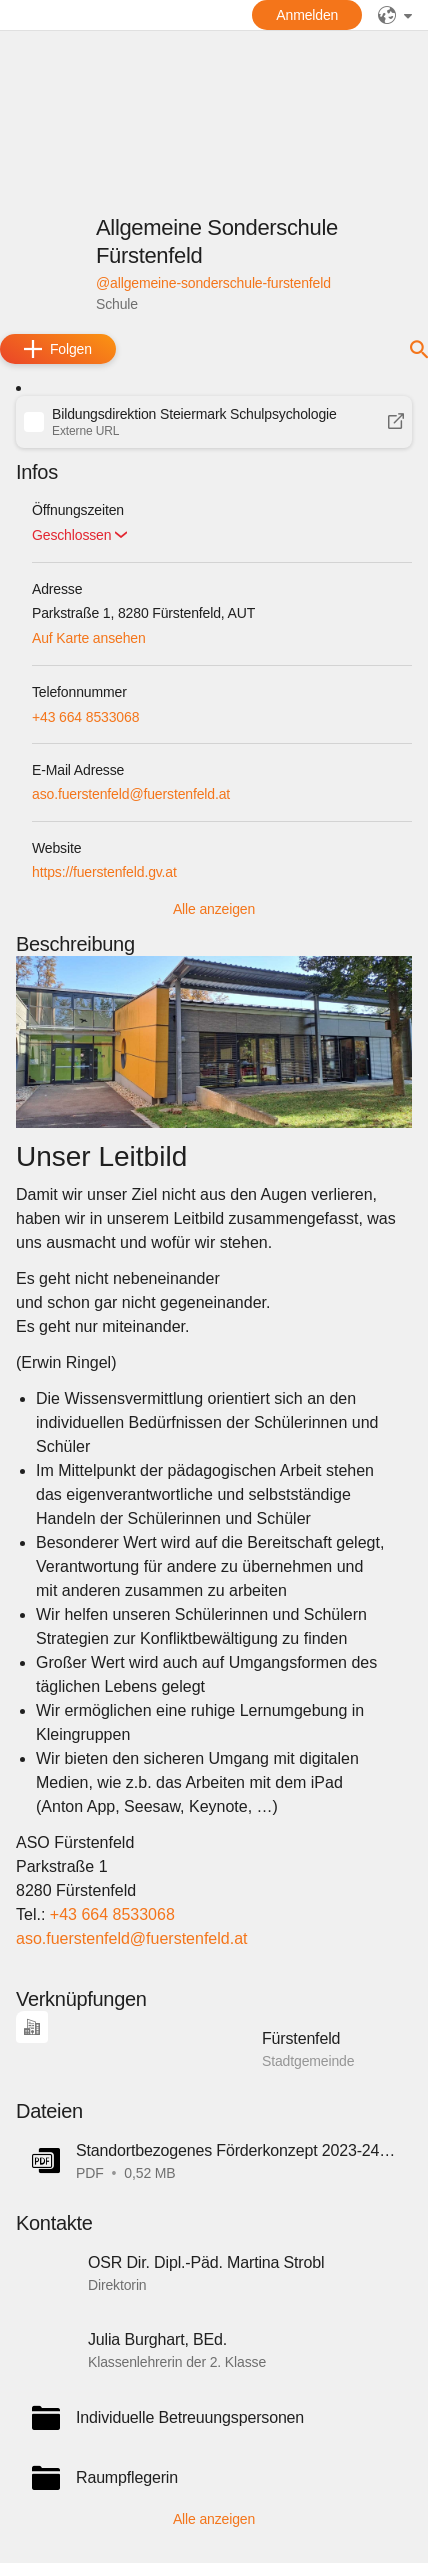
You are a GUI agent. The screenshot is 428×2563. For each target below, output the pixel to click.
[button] (214, 422)
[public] (395, 15)
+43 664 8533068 (85, 717)
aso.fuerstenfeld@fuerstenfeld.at (131, 794)
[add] (58, 349)
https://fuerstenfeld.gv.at (104, 872)
